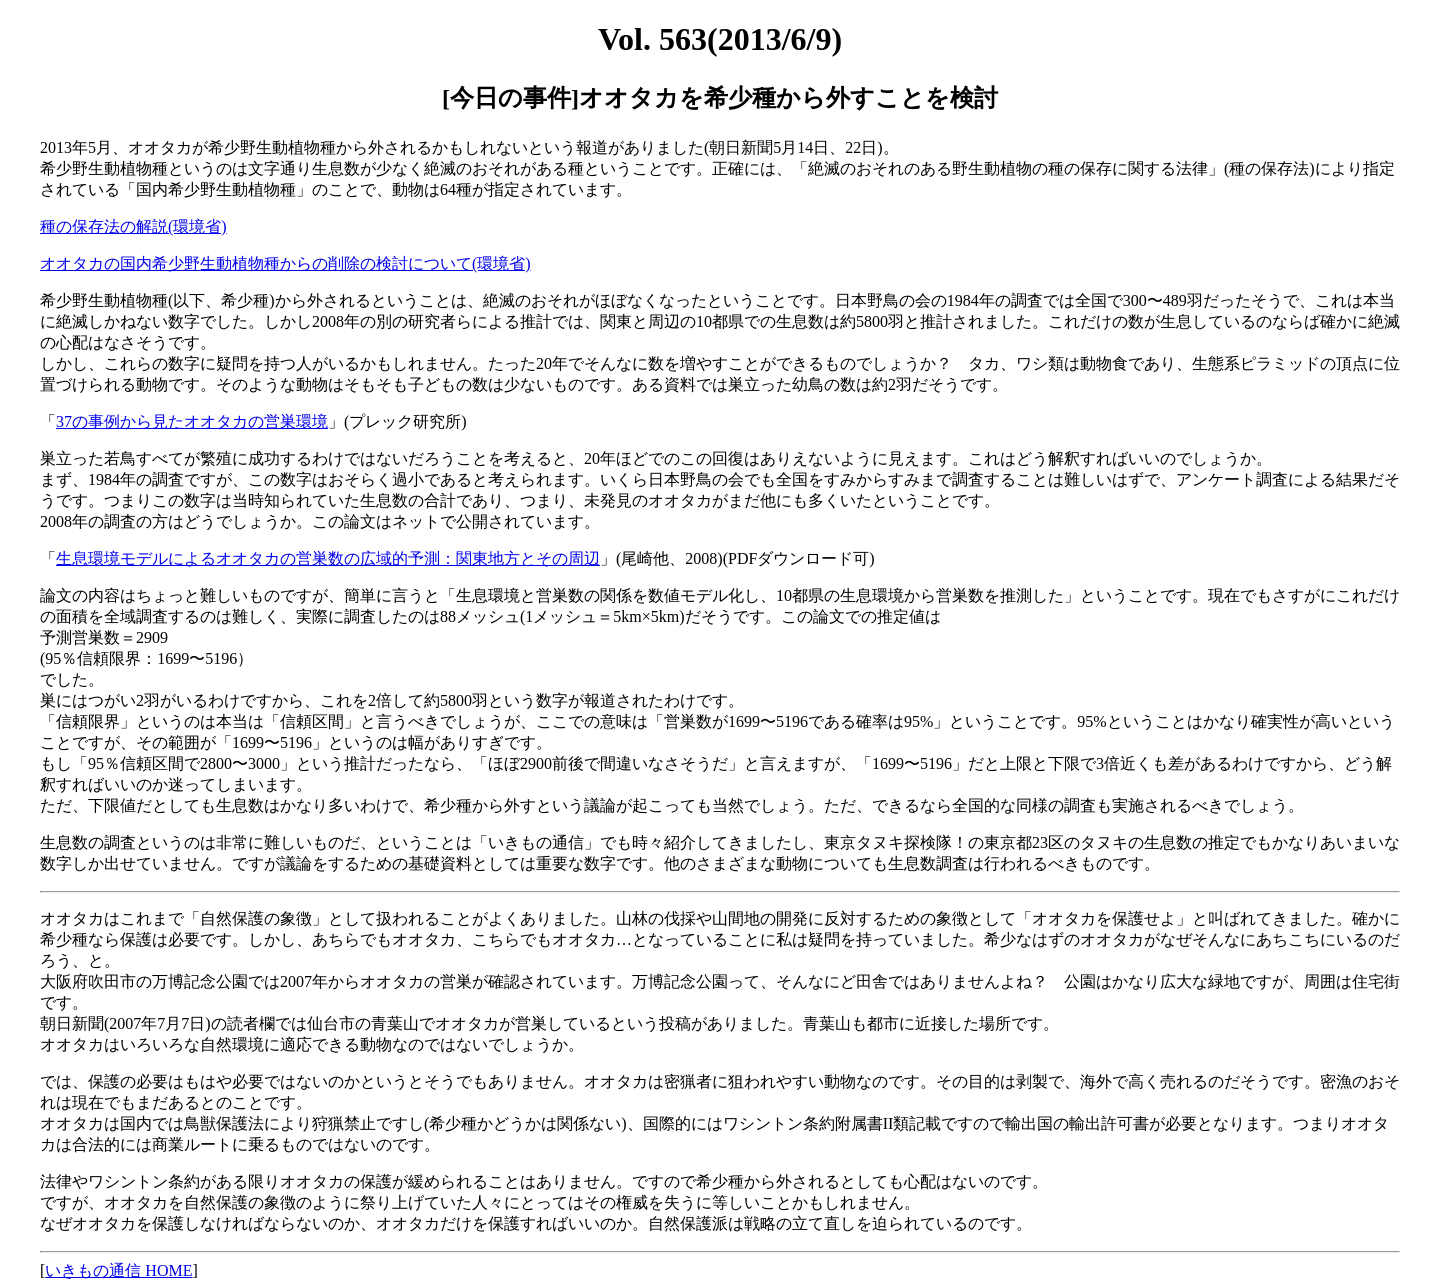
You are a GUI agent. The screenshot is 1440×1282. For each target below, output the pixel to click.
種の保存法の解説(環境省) (133, 226)
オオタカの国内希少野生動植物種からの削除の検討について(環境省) (285, 263)
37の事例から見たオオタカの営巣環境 (192, 421)
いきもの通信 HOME (118, 1270)
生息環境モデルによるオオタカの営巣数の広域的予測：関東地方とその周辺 (328, 558)
